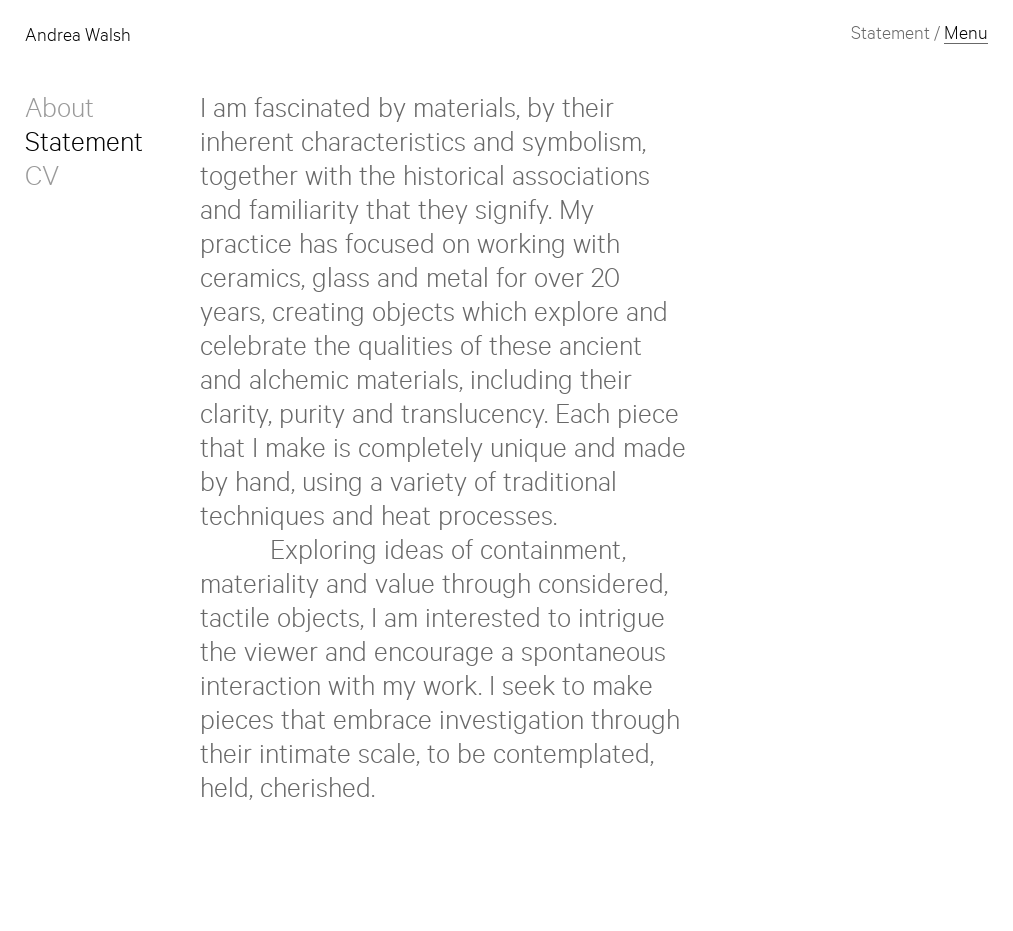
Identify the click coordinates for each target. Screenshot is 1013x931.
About (59, 113)
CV (42, 181)
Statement (84, 147)
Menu (966, 36)
